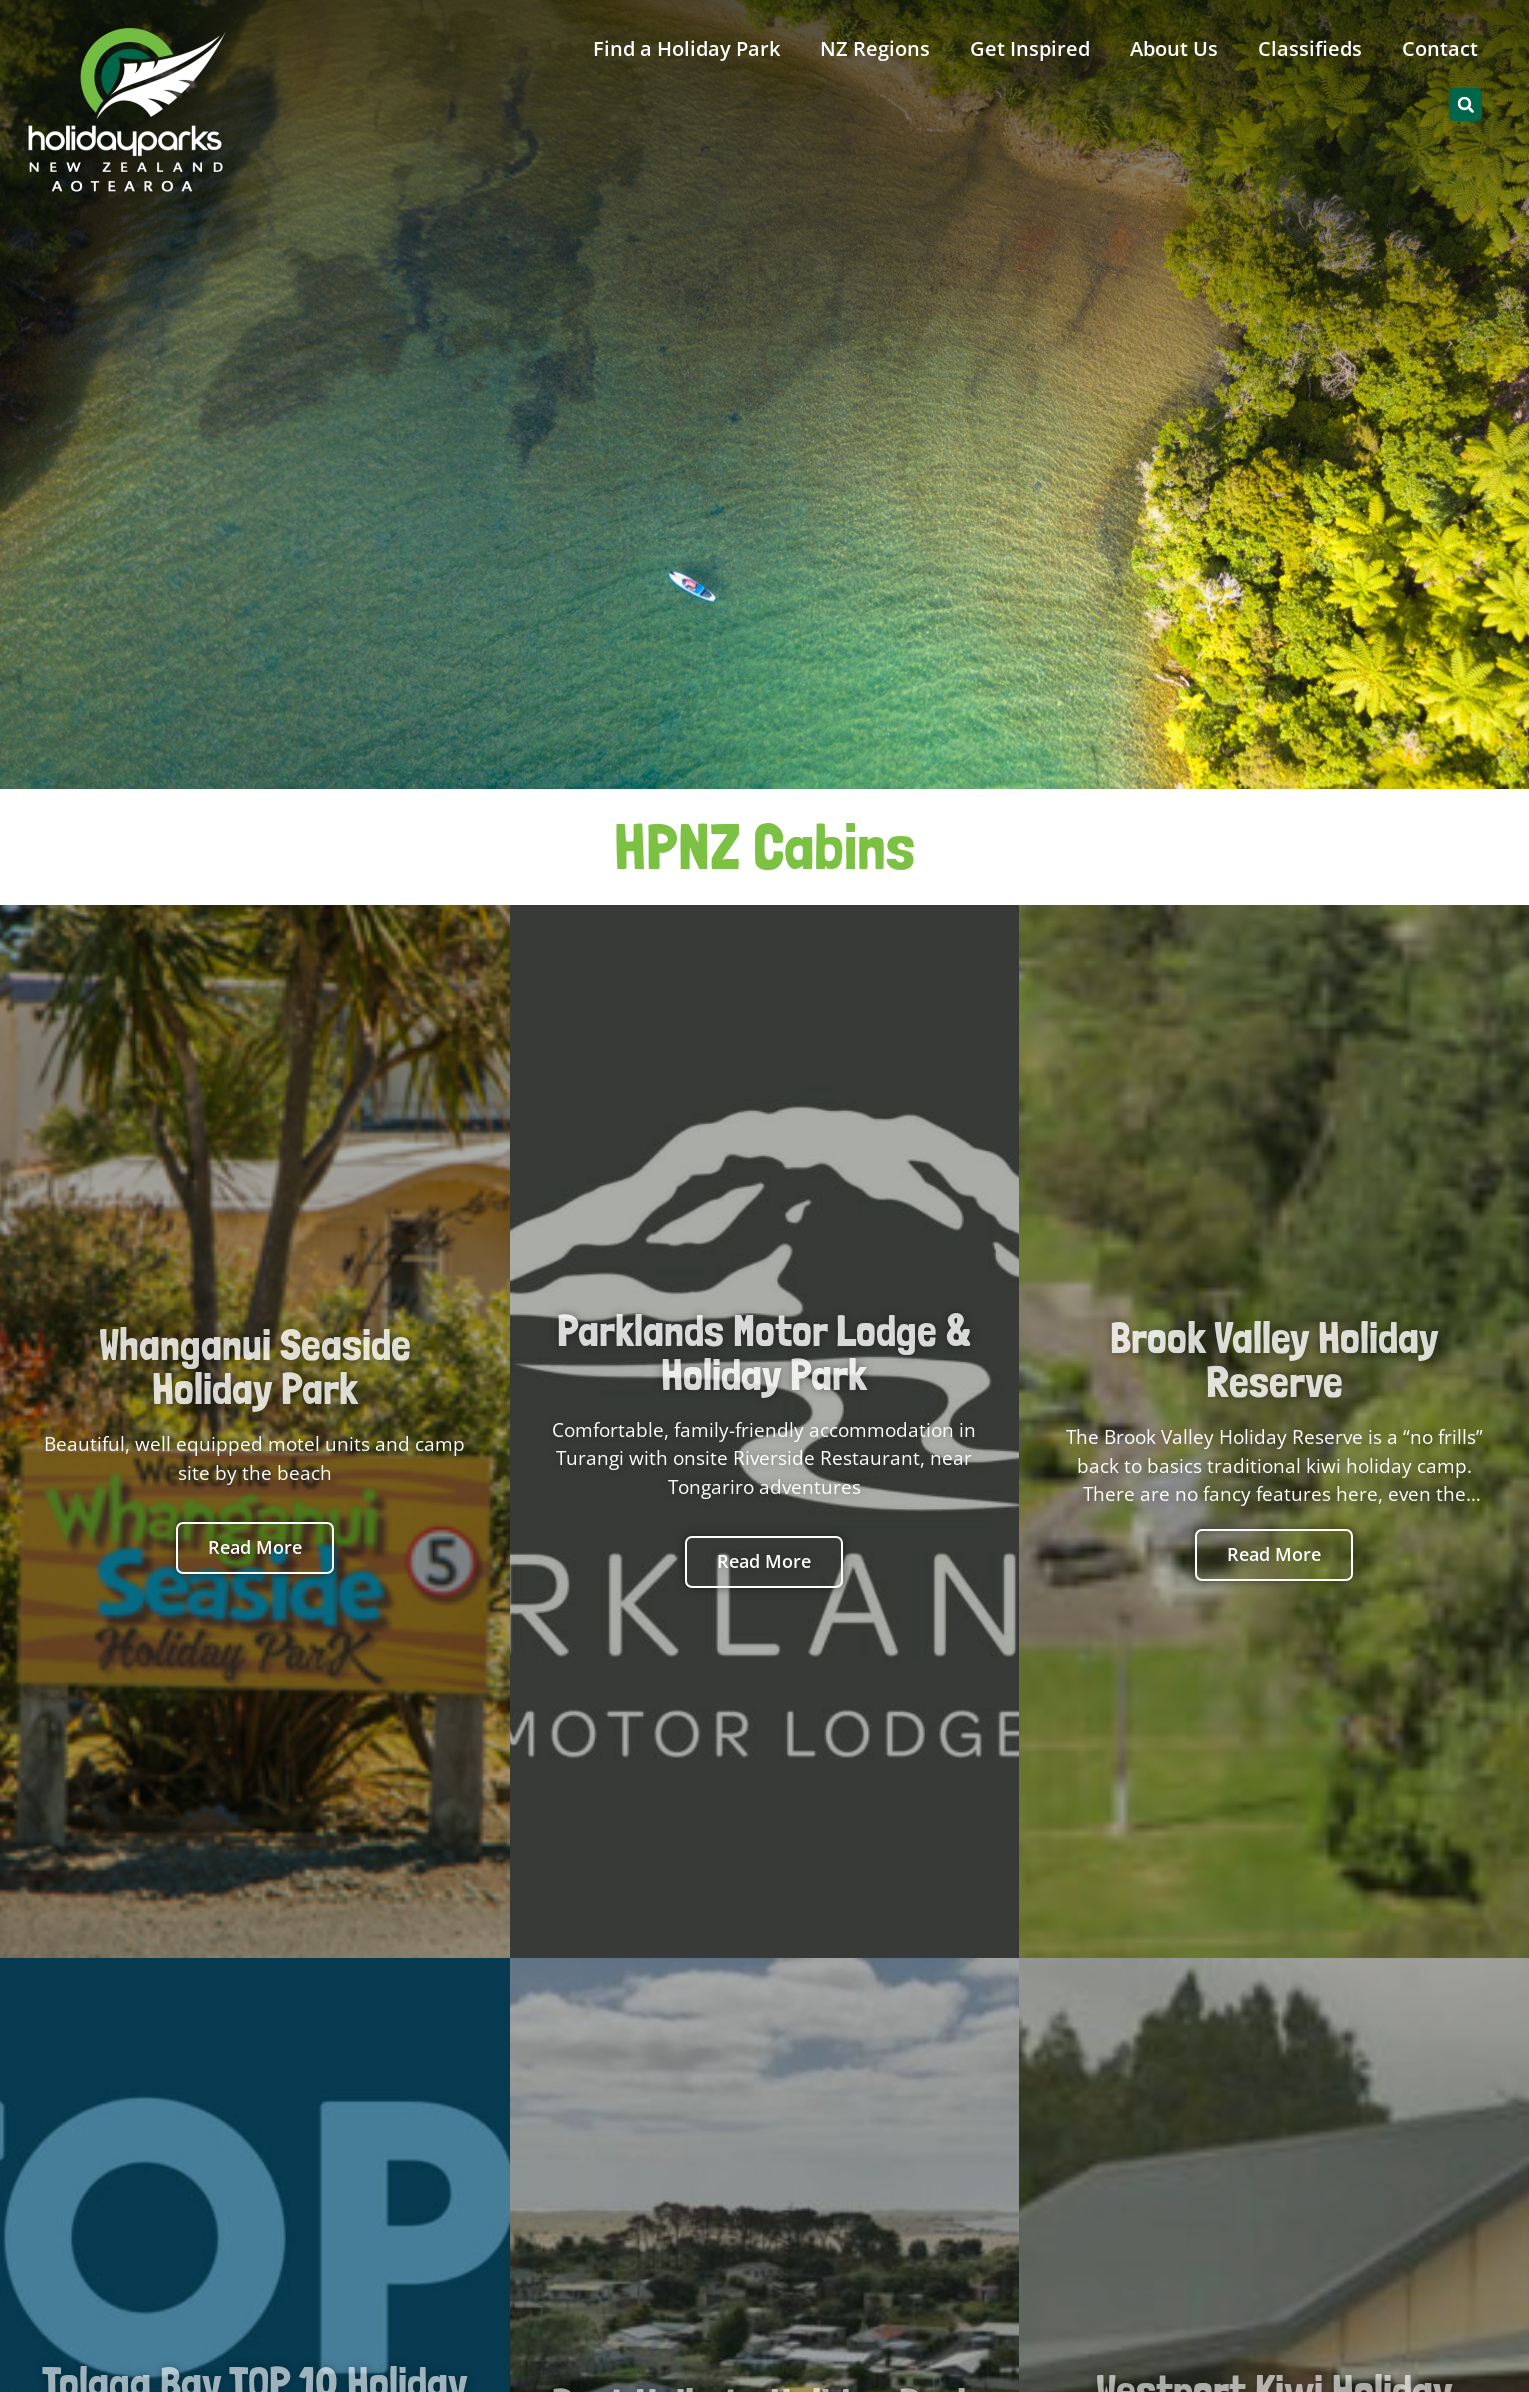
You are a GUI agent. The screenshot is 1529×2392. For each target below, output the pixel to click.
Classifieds (1310, 48)
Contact (1440, 48)
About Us (1174, 48)
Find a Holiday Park (686, 48)
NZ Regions (875, 48)
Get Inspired (1030, 48)
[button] (1465, 104)
